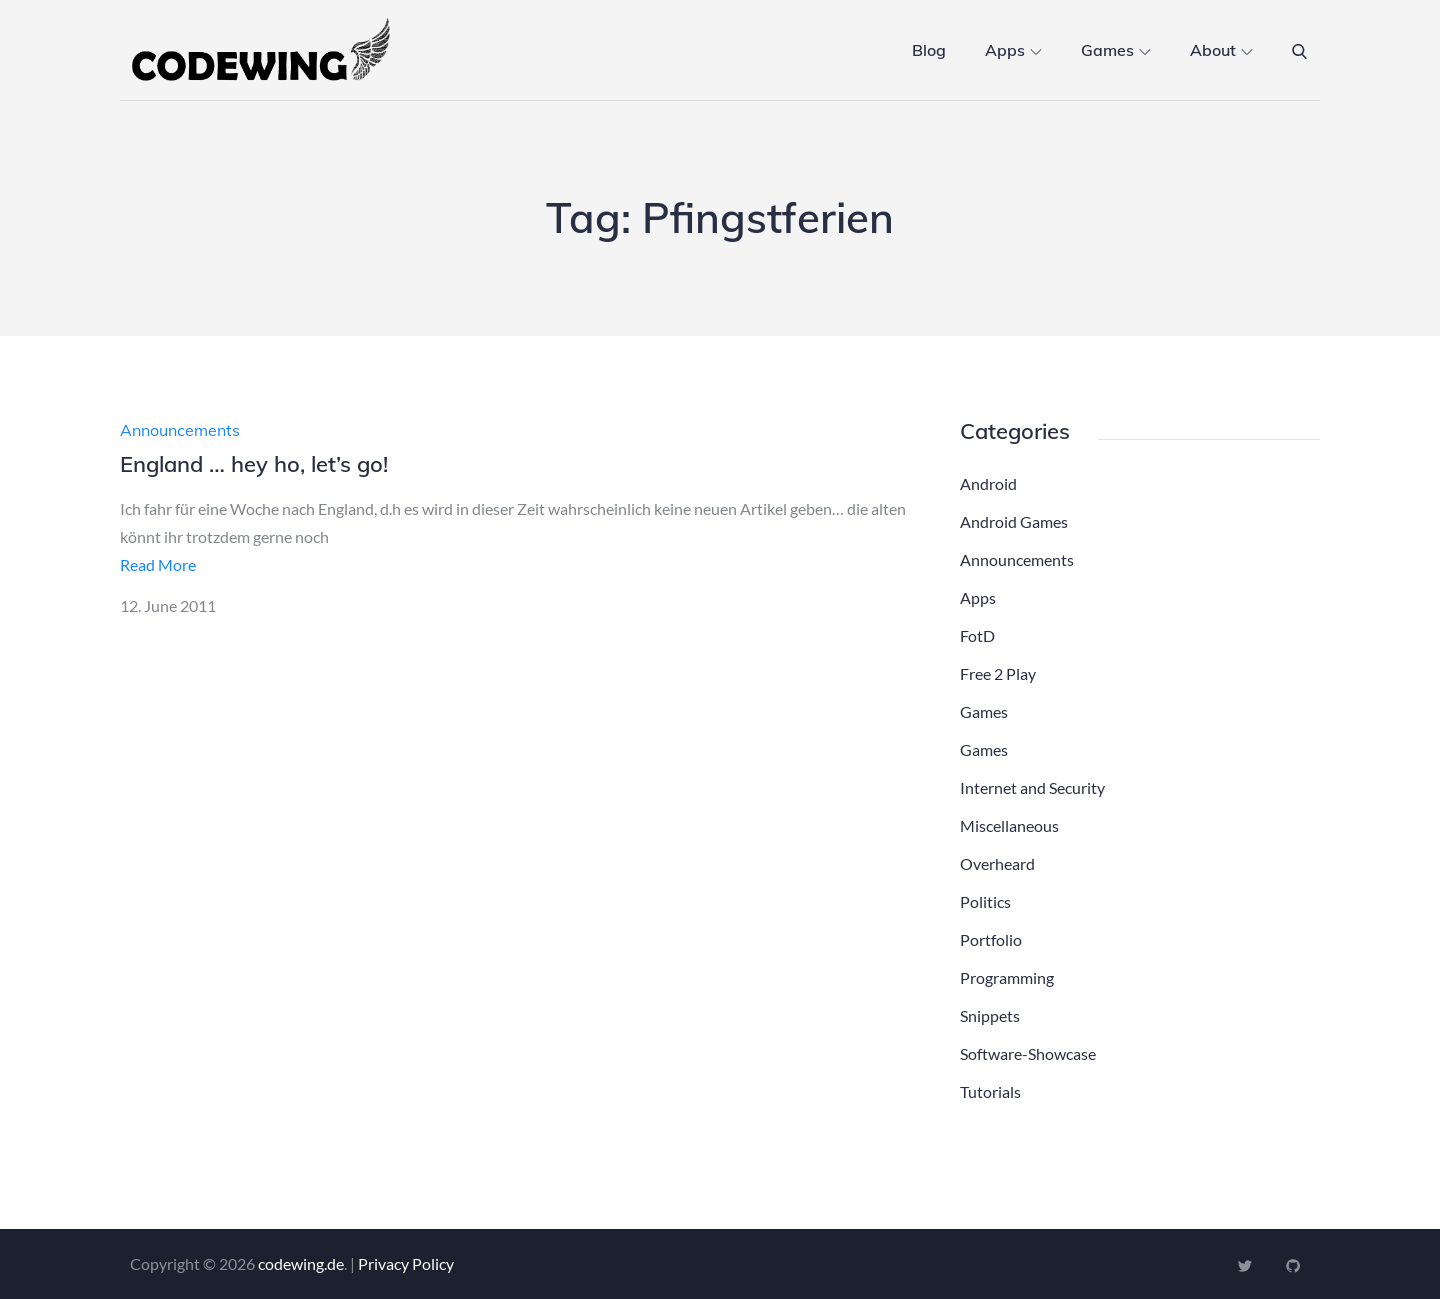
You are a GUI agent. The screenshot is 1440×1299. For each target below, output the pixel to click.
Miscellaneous (1009, 825)
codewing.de (301, 1263)
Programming (1007, 977)
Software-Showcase (1028, 1053)
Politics (985, 901)
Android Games (1014, 521)
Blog (929, 50)
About (1221, 50)
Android (988, 483)
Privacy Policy (406, 1263)
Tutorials (990, 1091)
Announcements (180, 430)
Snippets (990, 1015)
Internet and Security (1032, 787)
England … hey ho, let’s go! (254, 464)
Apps (1013, 50)
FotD (977, 635)
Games (1116, 50)
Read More (158, 564)
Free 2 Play (998, 673)
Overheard (997, 863)
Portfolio (991, 939)
